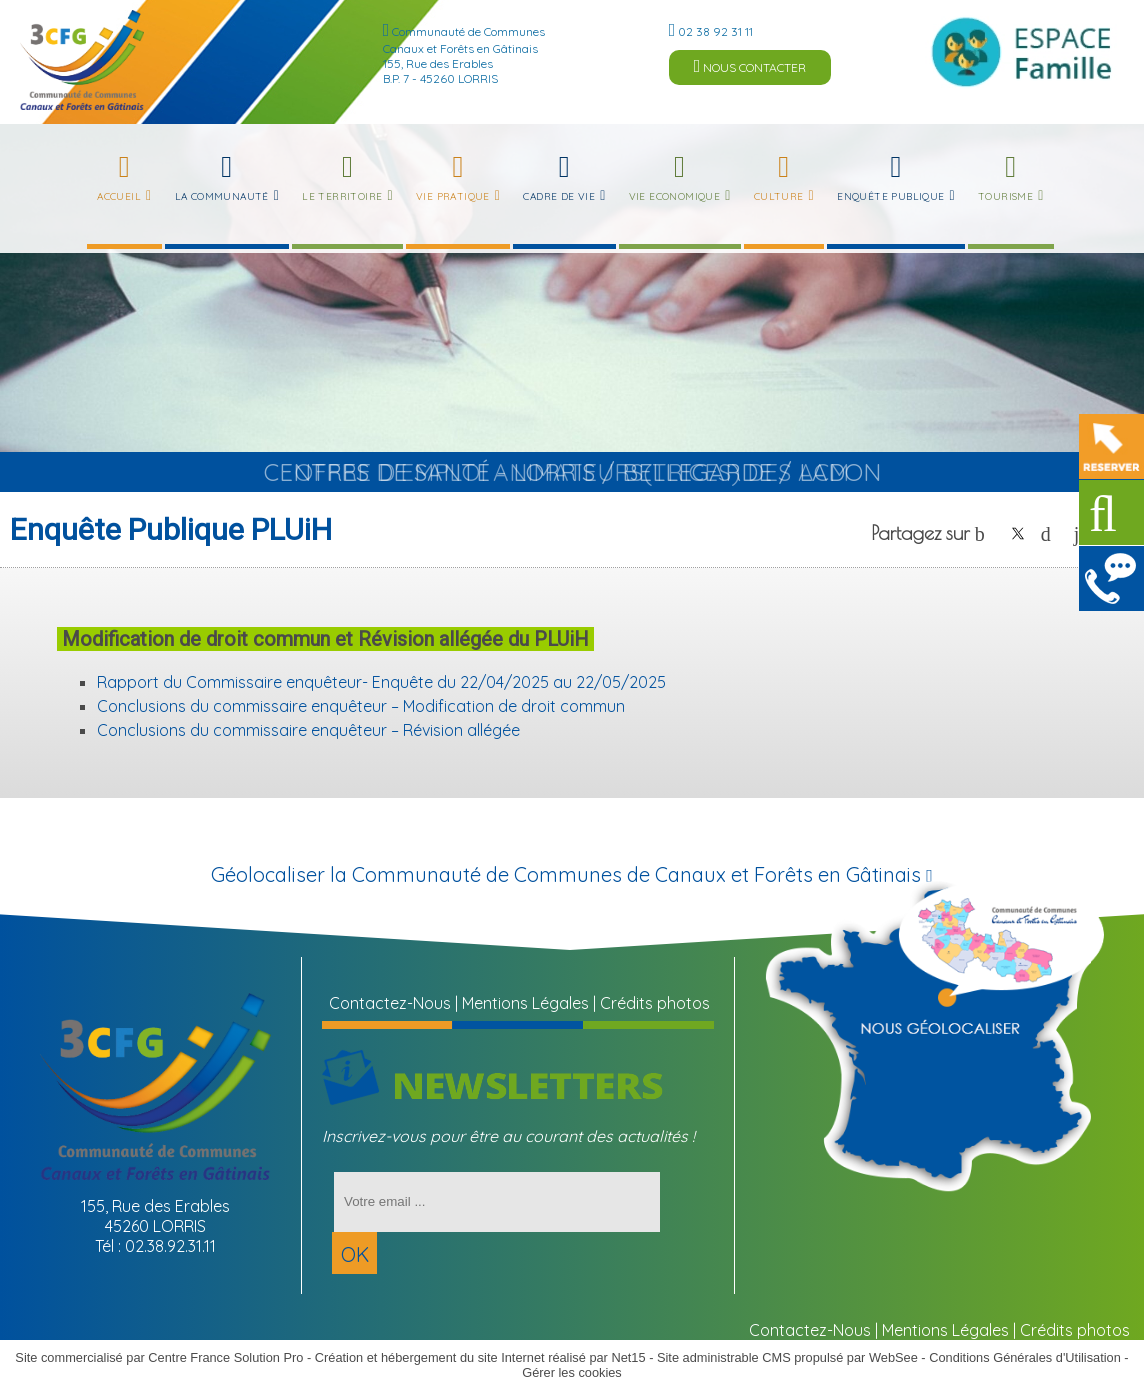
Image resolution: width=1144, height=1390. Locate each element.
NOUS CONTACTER (750, 66)
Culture (779, 196)
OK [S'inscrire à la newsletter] (355, 1254)
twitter (1018, 533)
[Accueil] (82, 60)
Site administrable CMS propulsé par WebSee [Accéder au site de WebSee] (787, 1357)
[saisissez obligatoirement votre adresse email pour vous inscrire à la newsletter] (497, 1202)
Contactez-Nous (390, 1003)
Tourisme (1005, 196)
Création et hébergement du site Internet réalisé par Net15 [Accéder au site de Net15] (480, 1357)
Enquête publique (890, 196)
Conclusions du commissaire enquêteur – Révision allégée (308, 730)
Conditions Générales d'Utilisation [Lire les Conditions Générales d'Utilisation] (1025, 1357)
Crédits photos (655, 1003)
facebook (985, 533)
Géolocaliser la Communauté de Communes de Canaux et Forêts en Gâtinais (572, 874)
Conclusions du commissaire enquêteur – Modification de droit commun (361, 706)
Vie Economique (675, 196)
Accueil (119, 196)
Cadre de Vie (559, 196)
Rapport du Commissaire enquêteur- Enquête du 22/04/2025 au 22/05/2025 (381, 682)
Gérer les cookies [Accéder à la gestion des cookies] (572, 1372)
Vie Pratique (453, 196)
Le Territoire (342, 196)
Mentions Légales (525, 1003)
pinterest (1051, 533)
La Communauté (222, 196)
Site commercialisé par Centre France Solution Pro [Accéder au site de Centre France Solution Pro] (159, 1357)
